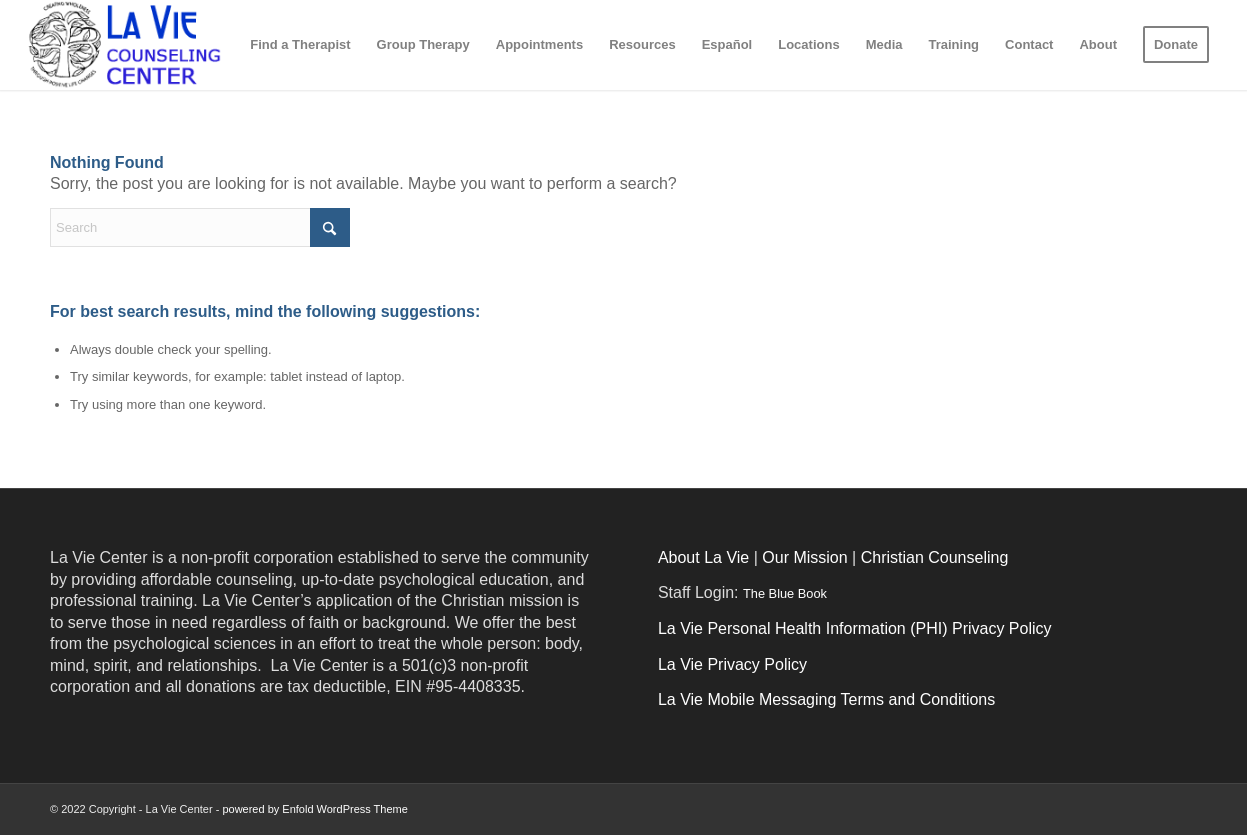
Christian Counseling (935, 557)
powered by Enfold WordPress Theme (314, 809)
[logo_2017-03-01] (160, 45)
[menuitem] (300, 45)
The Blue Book (785, 593)
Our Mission (804, 557)
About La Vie (703, 557)
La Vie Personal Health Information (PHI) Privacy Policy (855, 628)
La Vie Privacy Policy (732, 664)
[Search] (200, 227)
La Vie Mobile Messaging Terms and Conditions (826, 699)
